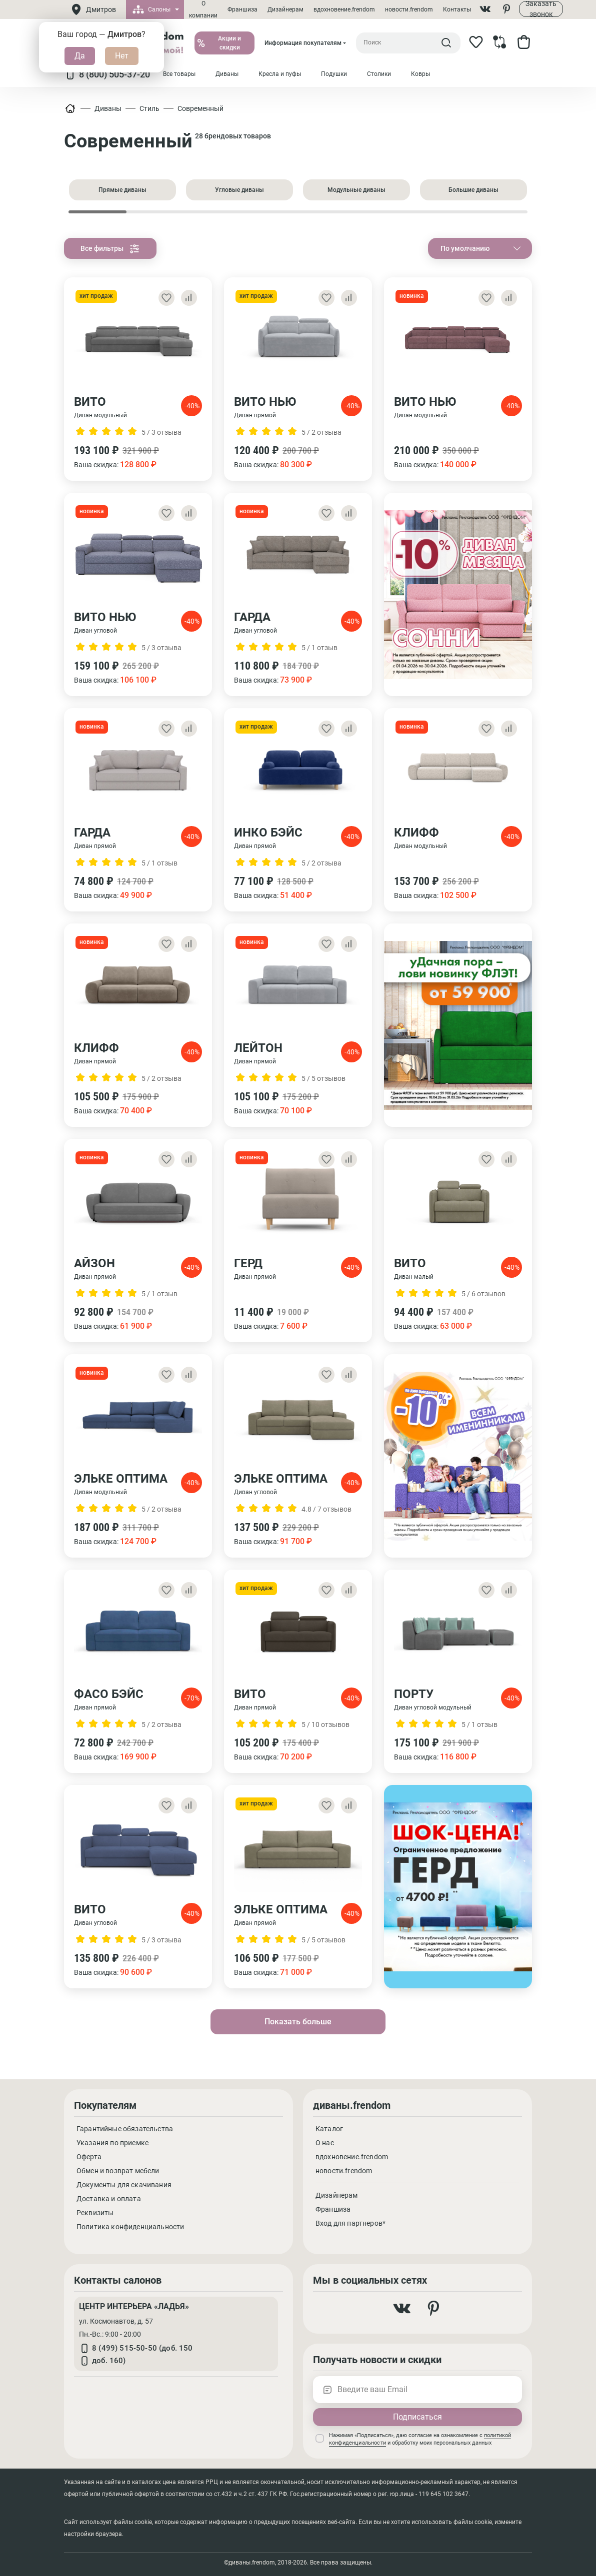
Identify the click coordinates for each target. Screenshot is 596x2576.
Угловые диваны (239, 189)
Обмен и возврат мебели (118, 2171)
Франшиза (243, 9)
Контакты (457, 9)
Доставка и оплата (108, 2199)
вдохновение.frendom (344, 9)
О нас (325, 2143)
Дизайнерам (286, 9)
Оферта (89, 2157)
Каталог (329, 2129)
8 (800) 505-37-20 (107, 74)
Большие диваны (473, 189)
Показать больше (298, 2021)
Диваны (108, 108)
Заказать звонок (541, 9)
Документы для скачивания (124, 2185)
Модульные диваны (357, 189)
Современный (201, 108)
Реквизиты (95, 2213)
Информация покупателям (303, 42)
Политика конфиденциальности (130, 2227)
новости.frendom (409, 9)
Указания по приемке (112, 2143)
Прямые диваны (122, 189)
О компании (203, 9)
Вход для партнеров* (351, 2223)
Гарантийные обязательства (124, 2129)
